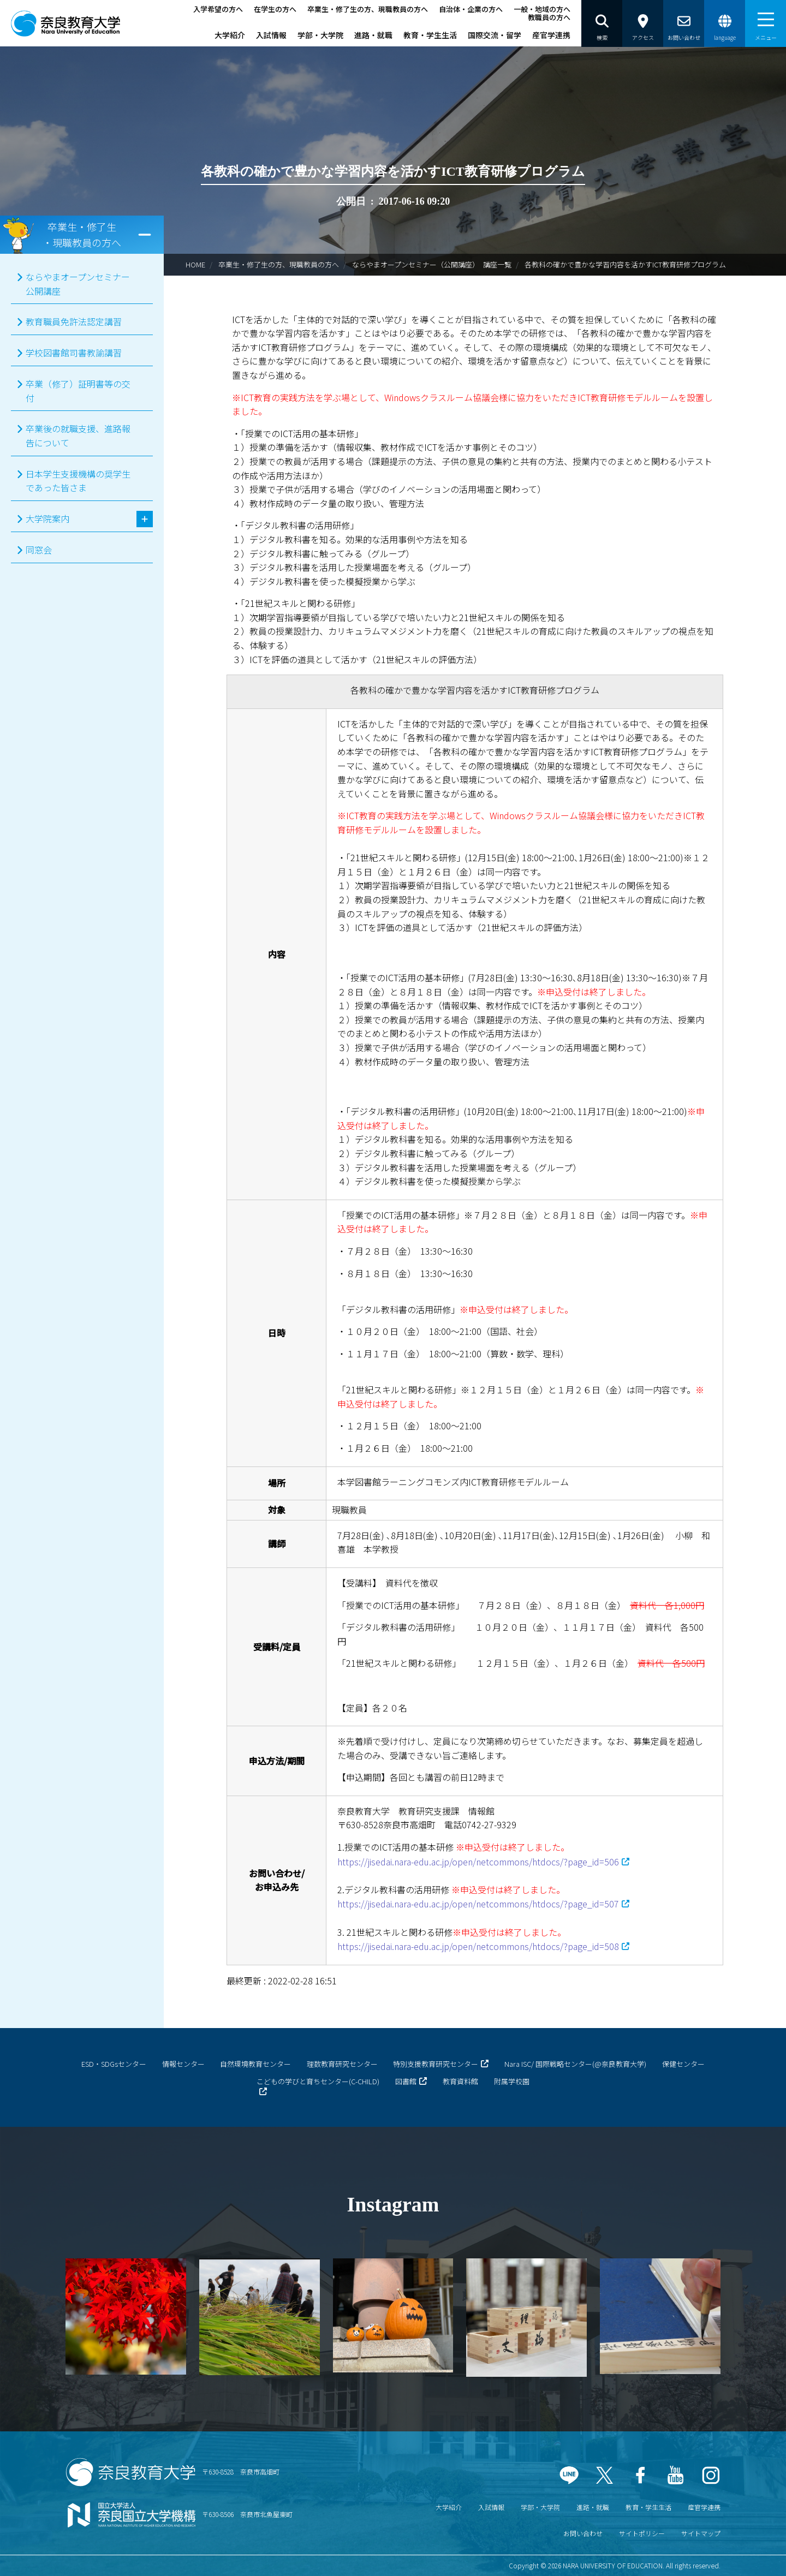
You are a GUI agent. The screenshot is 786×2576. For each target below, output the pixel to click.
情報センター (183, 2064)
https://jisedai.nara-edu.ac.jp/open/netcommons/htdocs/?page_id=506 (478, 1861)
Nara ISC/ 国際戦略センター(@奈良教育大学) (575, 2064)
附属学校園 (511, 2081)
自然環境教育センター (255, 2064)
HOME (195, 264)
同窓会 (39, 549)
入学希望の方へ (218, 9)
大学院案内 (47, 518)
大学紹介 (230, 34)
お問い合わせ (583, 2533)
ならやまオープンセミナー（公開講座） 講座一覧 (431, 264)
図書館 (405, 2081)
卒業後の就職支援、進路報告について (78, 435)
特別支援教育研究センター (435, 2064)
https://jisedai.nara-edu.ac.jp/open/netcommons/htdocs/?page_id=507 (478, 1903)
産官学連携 (551, 34)
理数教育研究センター (342, 2064)
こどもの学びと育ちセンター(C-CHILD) (318, 2081)
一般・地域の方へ (542, 9)
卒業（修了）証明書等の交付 (78, 390)
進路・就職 (373, 34)
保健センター (683, 2064)
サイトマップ (700, 2533)
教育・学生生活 (430, 34)
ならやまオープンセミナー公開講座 (78, 283)
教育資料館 (460, 2081)
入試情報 (271, 34)
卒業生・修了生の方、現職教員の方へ (367, 9)
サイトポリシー (642, 2533)
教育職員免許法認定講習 (74, 321)
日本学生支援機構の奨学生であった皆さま (78, 480)
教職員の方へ (549, 17)
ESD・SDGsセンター (113, 2064)
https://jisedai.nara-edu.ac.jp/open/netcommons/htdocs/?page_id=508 (478, 1946)
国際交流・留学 (494, 34)
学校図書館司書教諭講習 (74, 352)
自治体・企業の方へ (471, 9)
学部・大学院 (320, 34)
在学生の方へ (275, 9)
